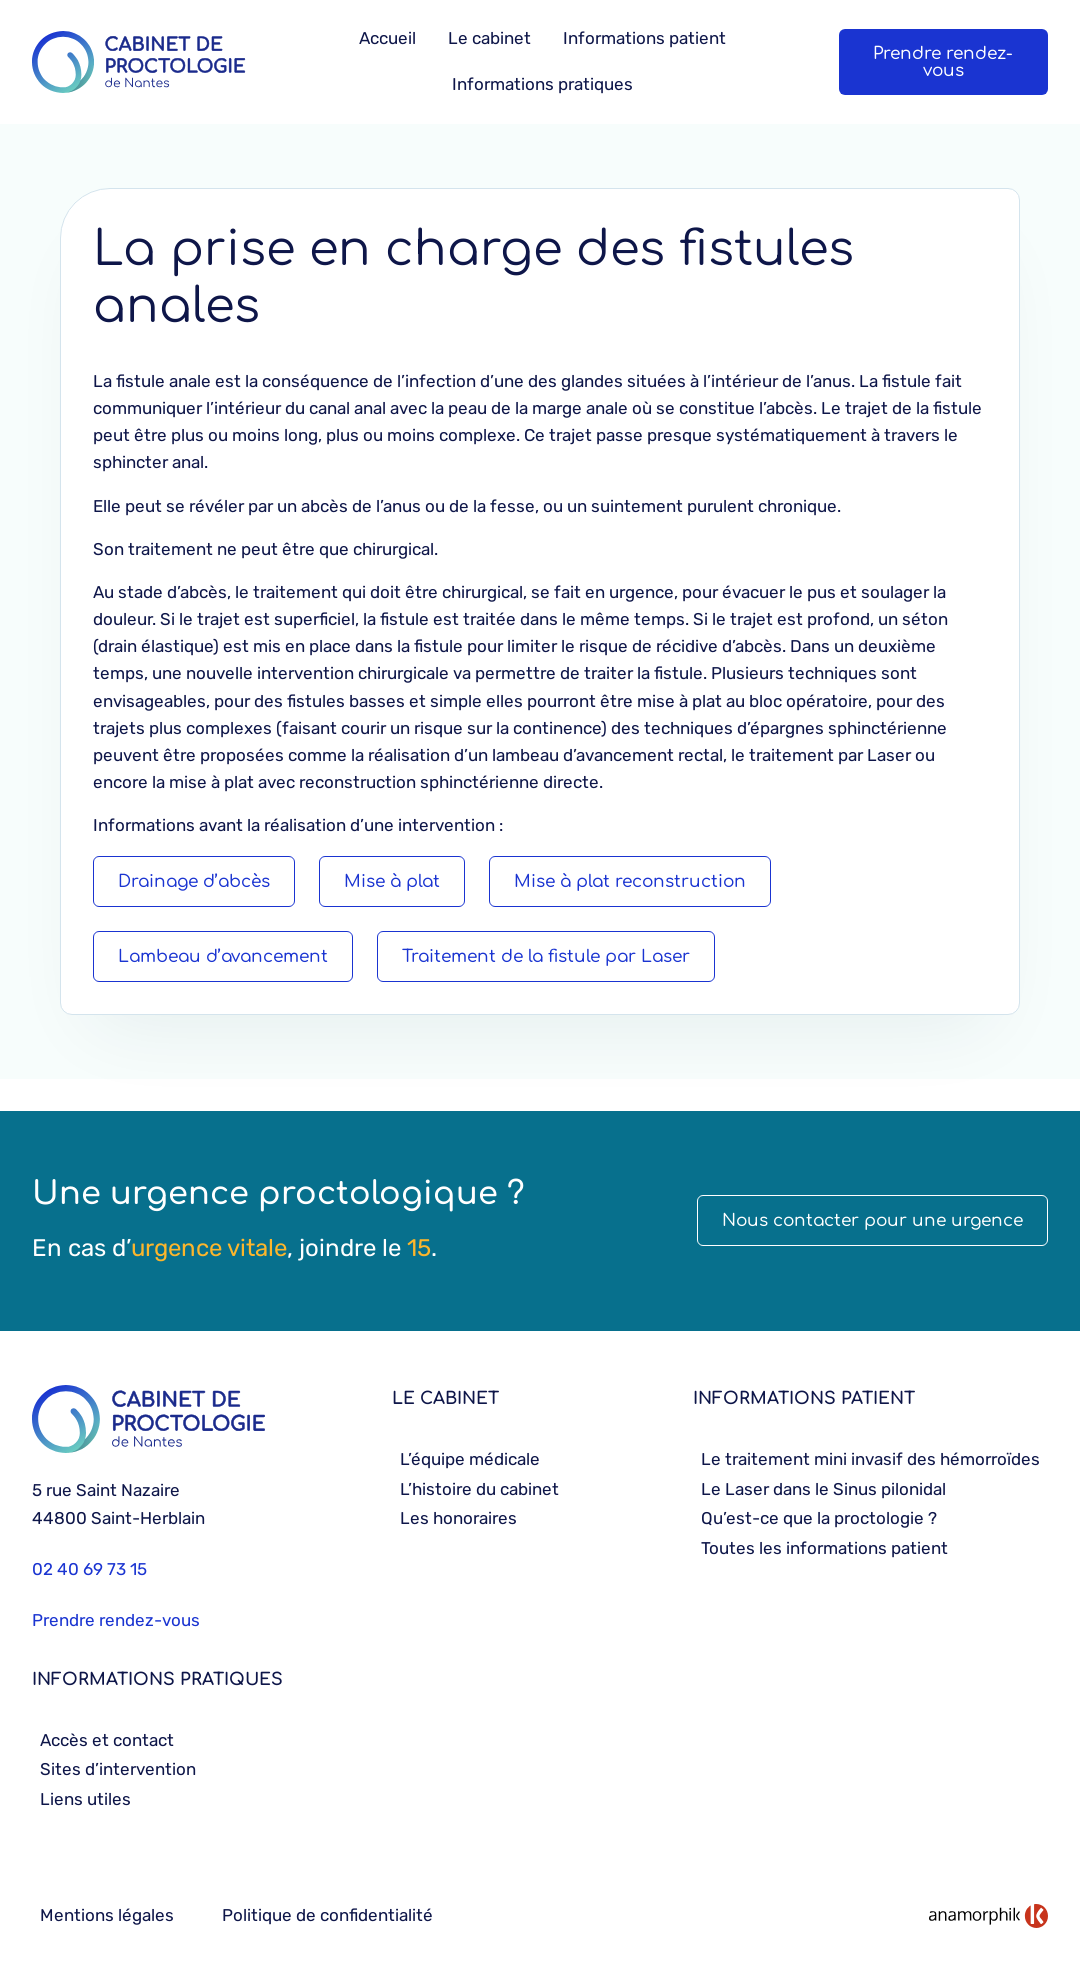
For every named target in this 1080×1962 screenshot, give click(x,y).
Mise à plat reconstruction (630, 881)
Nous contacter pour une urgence (872, 1220)
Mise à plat (392, 881)
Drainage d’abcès (194, 881)
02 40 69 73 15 (89, 1569)
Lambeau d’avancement (223, 956)
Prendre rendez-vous (943, 62)
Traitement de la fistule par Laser (546, 956)
